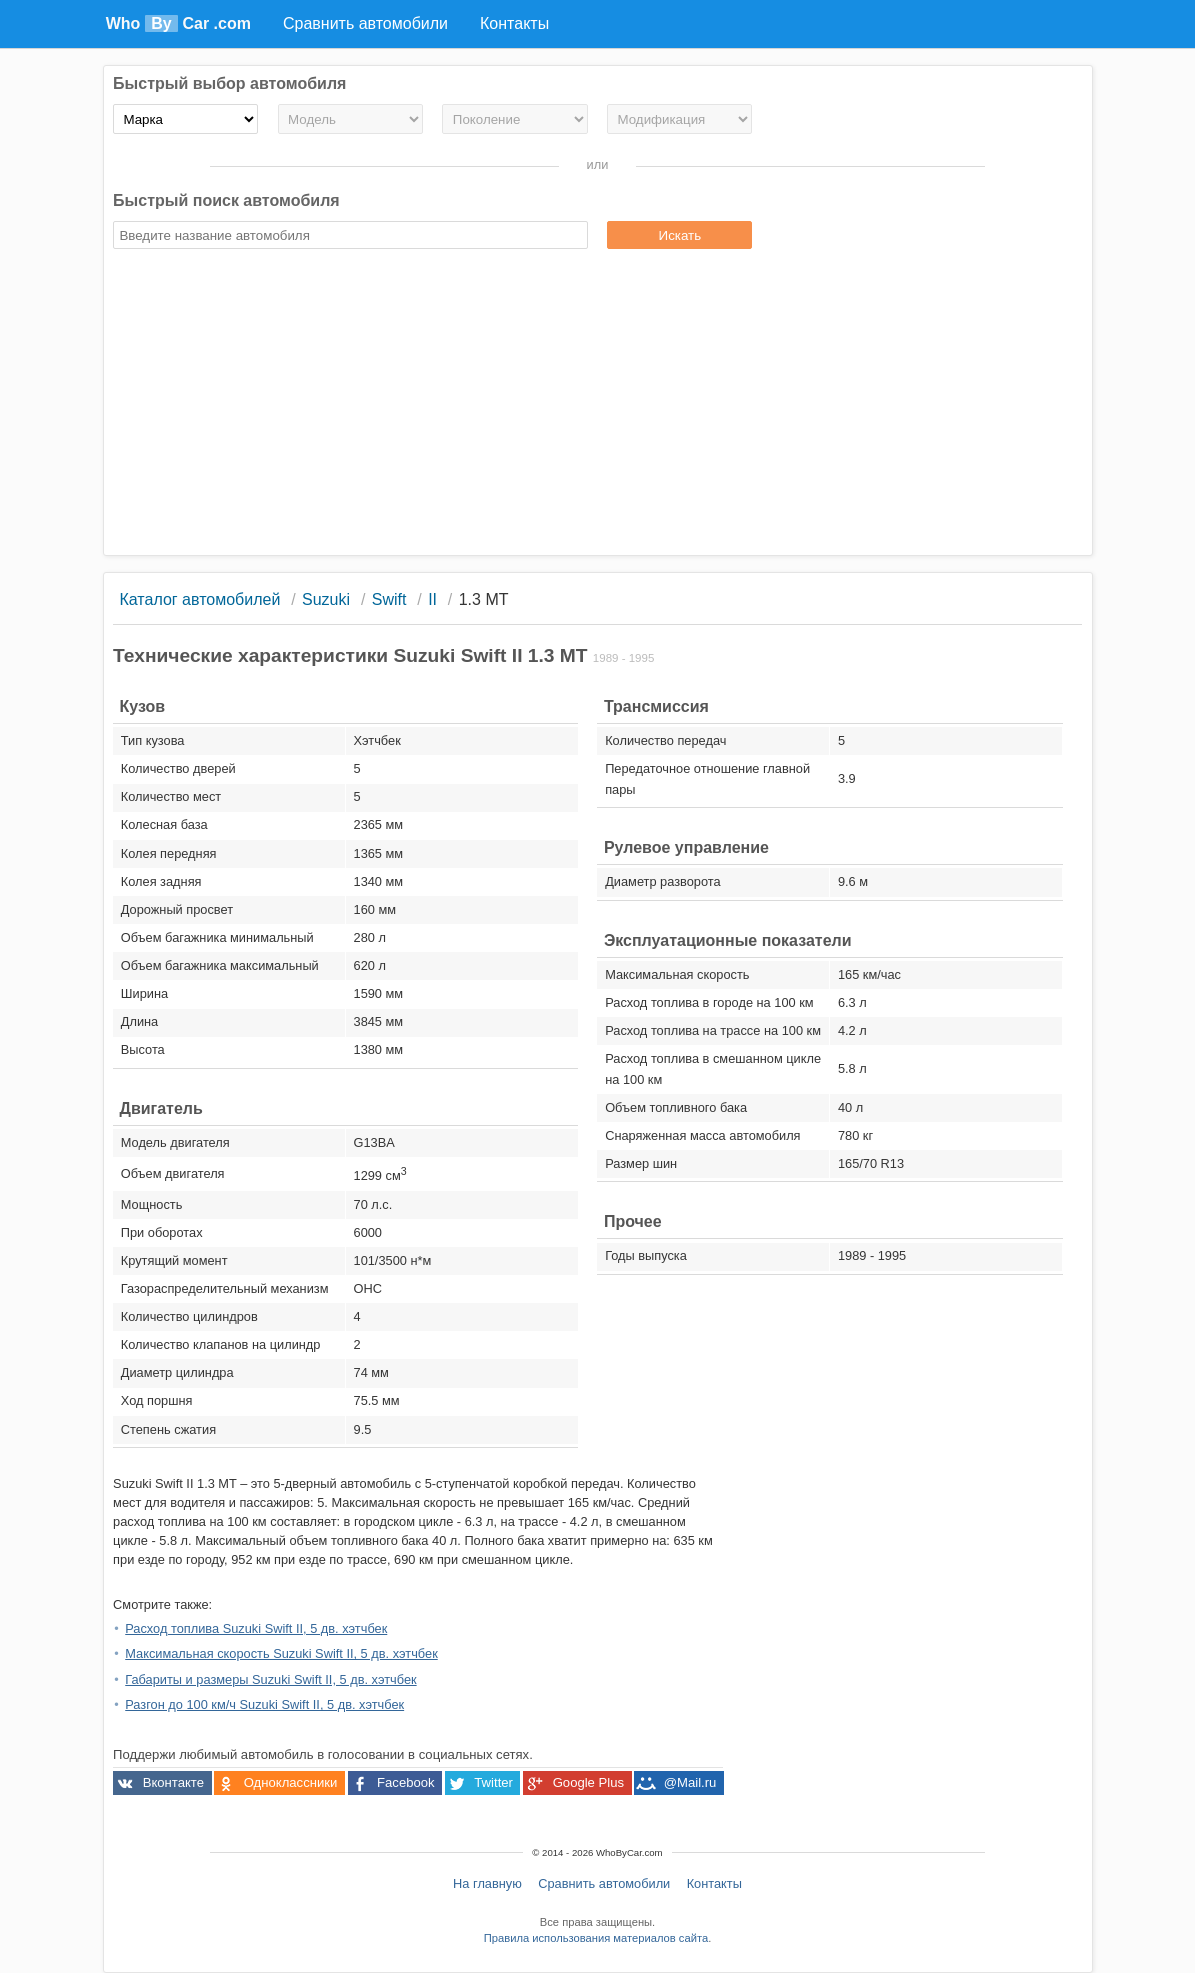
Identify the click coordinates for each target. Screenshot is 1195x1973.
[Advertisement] (597, 405)
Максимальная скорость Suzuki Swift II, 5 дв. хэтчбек (281, 1653)
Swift (389, 599)
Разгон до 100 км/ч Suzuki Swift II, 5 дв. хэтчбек (264, 1704)
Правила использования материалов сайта (596, 1938)
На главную (487, 1883)
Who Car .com (178, 23)
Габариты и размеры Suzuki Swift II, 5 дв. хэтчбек (270, 1679)
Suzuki (326, 599)
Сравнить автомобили (604, 1883)
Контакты (714, 1883)
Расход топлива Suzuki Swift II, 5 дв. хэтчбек (256, 1628)
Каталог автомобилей (199, 599)
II (432, 599)
